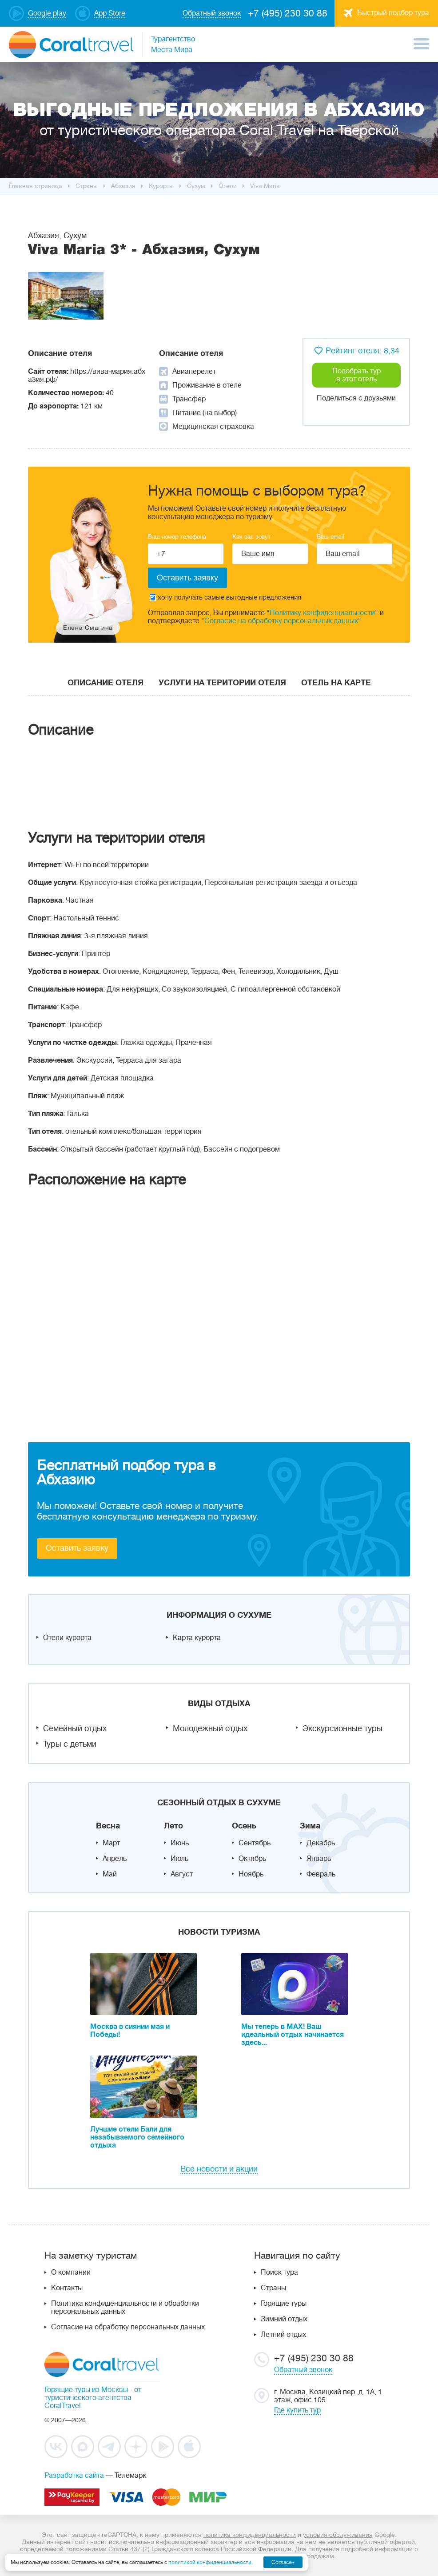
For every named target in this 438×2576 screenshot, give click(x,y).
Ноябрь (251, 1874)
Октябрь (252, 1859)
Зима (310, 1825)
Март (111, 1843)
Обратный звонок (303, 2370)
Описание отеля (105, 682)
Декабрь (321, 1843)
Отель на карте (336, 682)
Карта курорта (197, 1638)
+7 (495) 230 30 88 (287, 13)
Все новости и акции (219, 2168)
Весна (108, 1825)
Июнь (180, 1843)
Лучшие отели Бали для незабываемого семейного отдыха (137, 2137)
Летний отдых (283, 2335)
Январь (319, 1859)
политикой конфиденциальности (209, 2562)
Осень (244, 1825)
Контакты (67, 2288)
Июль (179, 1859)
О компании (71, 2272)
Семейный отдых (75, 1728)
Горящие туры (284, 2304)
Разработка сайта (74, 2476)
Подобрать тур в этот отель (356, 375)
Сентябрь (255, 1843)
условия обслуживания (338, 2534)
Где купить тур (297, 2410)
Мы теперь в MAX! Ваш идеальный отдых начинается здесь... (292, 2035)
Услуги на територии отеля (222, 682)
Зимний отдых (284, 2319)
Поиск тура (279, 2272)
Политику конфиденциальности (322, 613)
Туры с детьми (69, 1744)
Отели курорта (67, 1638)
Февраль (321, 1874)
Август (182, 1874)
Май (110, 1874)
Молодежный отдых (210, 1728)
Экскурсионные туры (342, 1728)
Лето (173, 1825)
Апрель (115, 1859)
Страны (273, 2288)
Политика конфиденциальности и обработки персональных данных (125, 2308)
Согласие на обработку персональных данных (281, 621)
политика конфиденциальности (249, 2534)
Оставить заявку (77, 1548)
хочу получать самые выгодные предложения (225, 597)
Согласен (283, 2562)
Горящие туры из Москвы (86, 2390)
